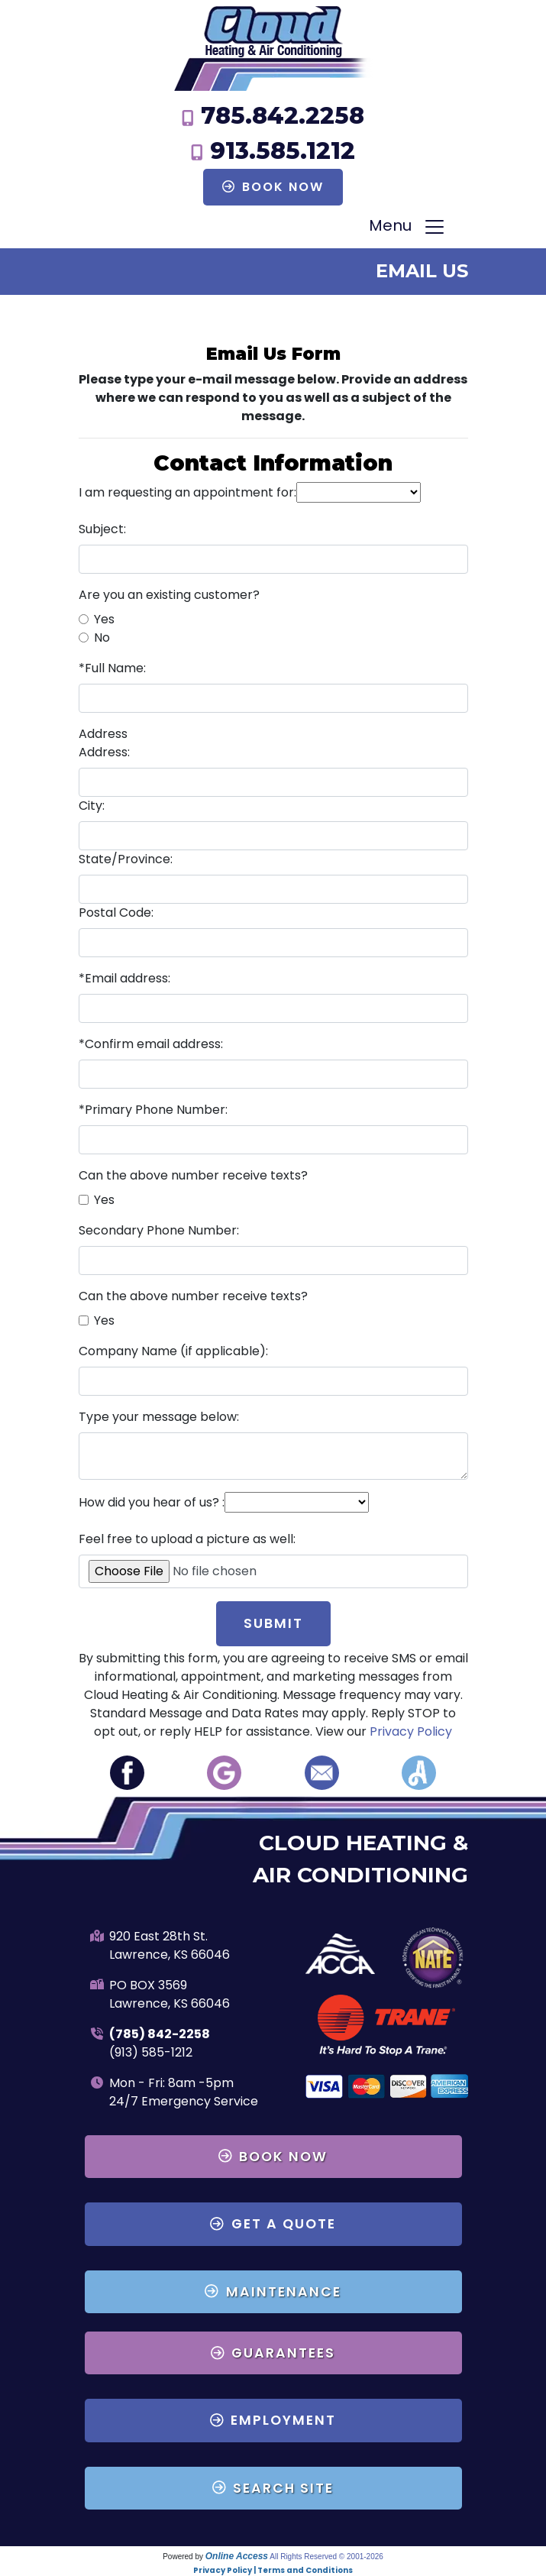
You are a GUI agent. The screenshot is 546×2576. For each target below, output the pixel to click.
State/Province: (126, 859)
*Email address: (124, 978)
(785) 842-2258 (159, 2034)
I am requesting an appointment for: (187, 492)
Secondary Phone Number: (159, 1230)
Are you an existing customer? (169, 595)
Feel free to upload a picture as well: (187, 1539)
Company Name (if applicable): (173, 1351)
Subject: (102, 529)
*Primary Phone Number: (153, 1109)
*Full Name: (112, 668)
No (102, 637)
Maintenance (273, 2292)
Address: (104, 752)
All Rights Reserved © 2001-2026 (326, 2556)
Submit (273, 1623)
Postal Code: (116, 912)
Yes (104, 619)
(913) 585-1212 (150, 2052)
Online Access (236, 2556)
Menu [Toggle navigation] (407, 227)
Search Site (273, 2488)
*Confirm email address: (151, 1044)
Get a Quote (273, 2224)
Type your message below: (159, 1417)
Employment (273, 2420)
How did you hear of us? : (152, 1502)
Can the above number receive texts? (193, 1175)
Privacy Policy (411, 1731)
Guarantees (273, 2353)
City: (92, 805)
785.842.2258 (282, 116)
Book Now (273, 187)
